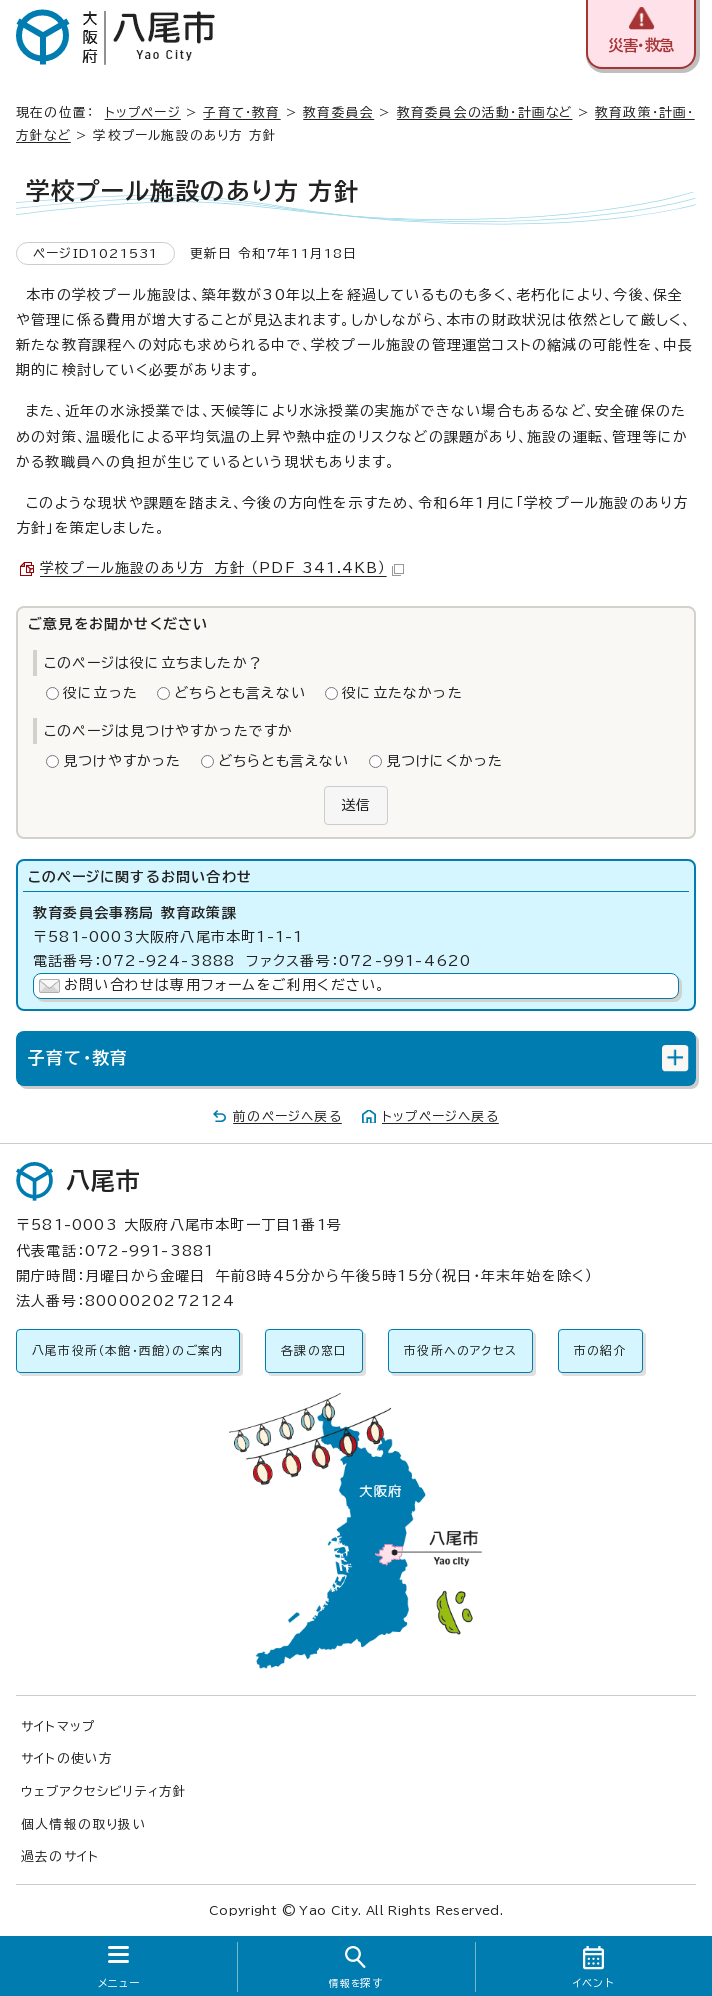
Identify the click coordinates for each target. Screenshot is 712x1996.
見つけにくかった (445, 761)
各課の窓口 (314, 1350)
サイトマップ (58, 1726)
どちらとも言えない (240, 693)
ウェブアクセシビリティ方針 (104, 1791)
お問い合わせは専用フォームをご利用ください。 (224, 985)
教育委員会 (338, 112)
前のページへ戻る (287, 1116)
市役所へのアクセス (460, 1350)
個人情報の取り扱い (84, 1824)
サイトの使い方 (67, 1758)
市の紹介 (600, 1350)
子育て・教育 (241, 112)
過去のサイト (60, 1856)
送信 (356, 805)
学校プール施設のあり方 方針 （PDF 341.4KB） (222, 568)
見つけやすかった (122, 761)
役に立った (100, 693)
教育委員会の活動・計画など (485, 112)
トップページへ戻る (440, 1116)
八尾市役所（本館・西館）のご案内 (128, 1350)
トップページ (143, 112)
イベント (593, 1983)
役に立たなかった (402, 693)
